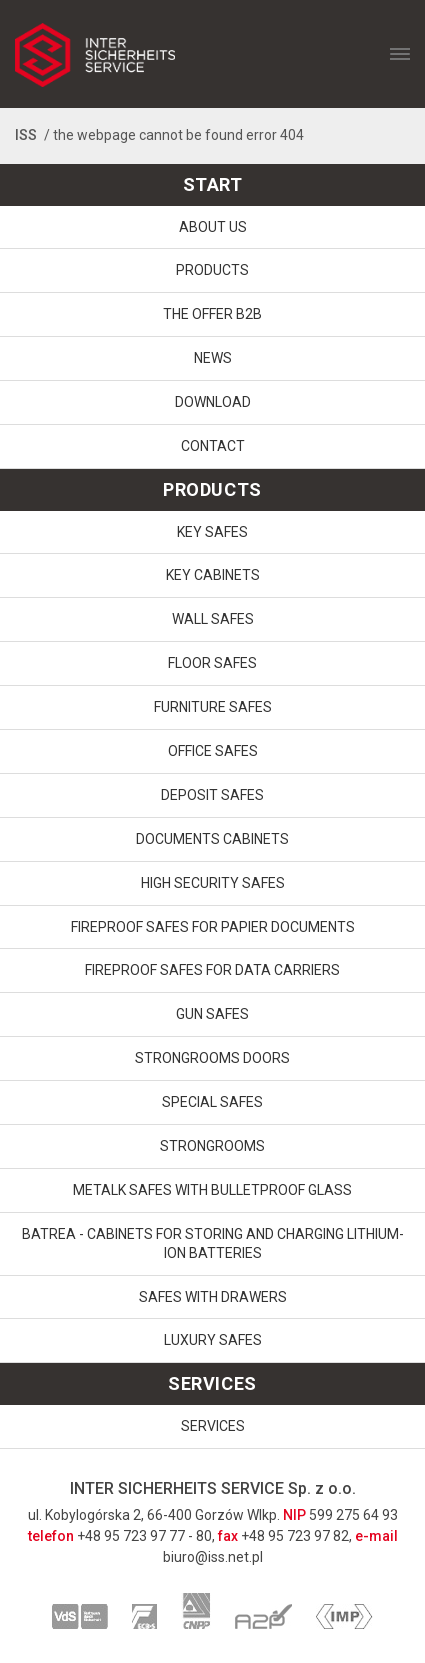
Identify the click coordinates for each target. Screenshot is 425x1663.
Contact (213, 446)
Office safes (213, 751)
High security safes (213, 883)
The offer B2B (212, 314)
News (213, 358)
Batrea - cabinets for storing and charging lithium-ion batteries (213, 1243)
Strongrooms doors (212, 1058)
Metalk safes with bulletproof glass (212, 1190)
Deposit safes (212, 795)
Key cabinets (213, 575)
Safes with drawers (213, 1297)
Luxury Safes (213, 1340)
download (213, 402)
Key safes (212, 532)
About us (213, 227)
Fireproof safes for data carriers (212, 970)
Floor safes (212, 663)
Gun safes (212, 1014)
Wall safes (213, 619)
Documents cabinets (212, 839)
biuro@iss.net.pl (213, 1557)
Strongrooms (212, 1146)
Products (212, 270)
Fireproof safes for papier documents (213, 927)
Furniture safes (213, 707)
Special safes (212, 1102)
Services (213, 1426)
